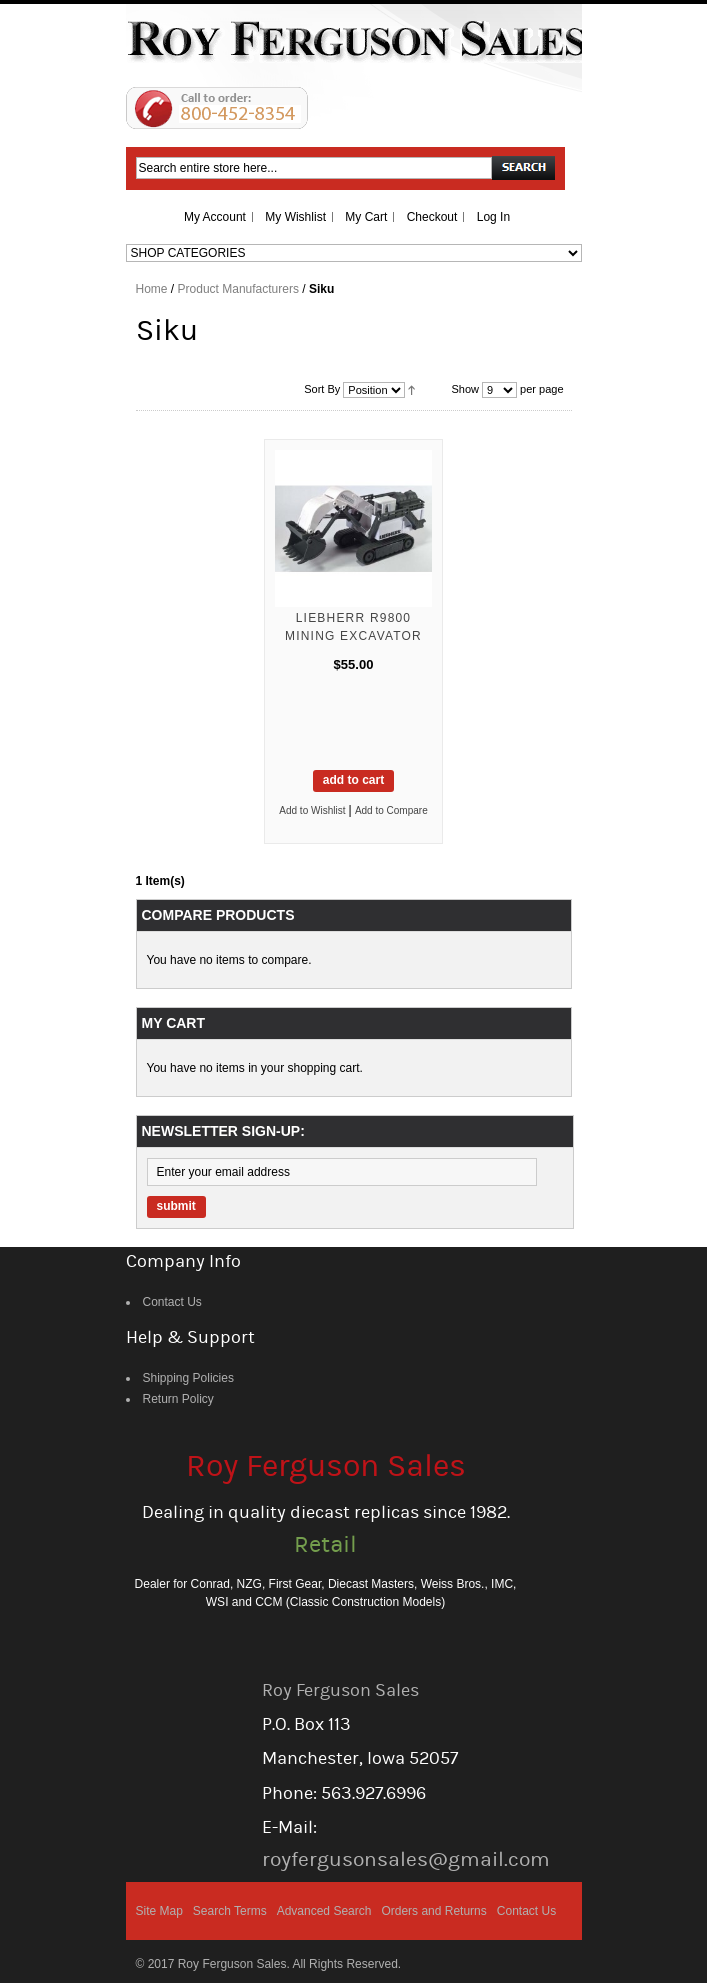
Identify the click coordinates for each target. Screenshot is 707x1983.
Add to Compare (391, 810)
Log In (493, 217)
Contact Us (172, 1302)
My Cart (366, 217)
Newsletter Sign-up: (223, 1131)
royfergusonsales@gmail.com (406, 1859)
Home (152, 289)
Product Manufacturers (238, 289)
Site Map (159, 1911)
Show (465, 389)
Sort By (322, 389)
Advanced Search (324, 1911)
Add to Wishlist (312, 810)
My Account (215, 217)
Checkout (432, 217)
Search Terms (230, 1911)
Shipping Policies (188, 1378)
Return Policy (178, 1399)
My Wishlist (295, 217)
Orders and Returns (433, 1911)
